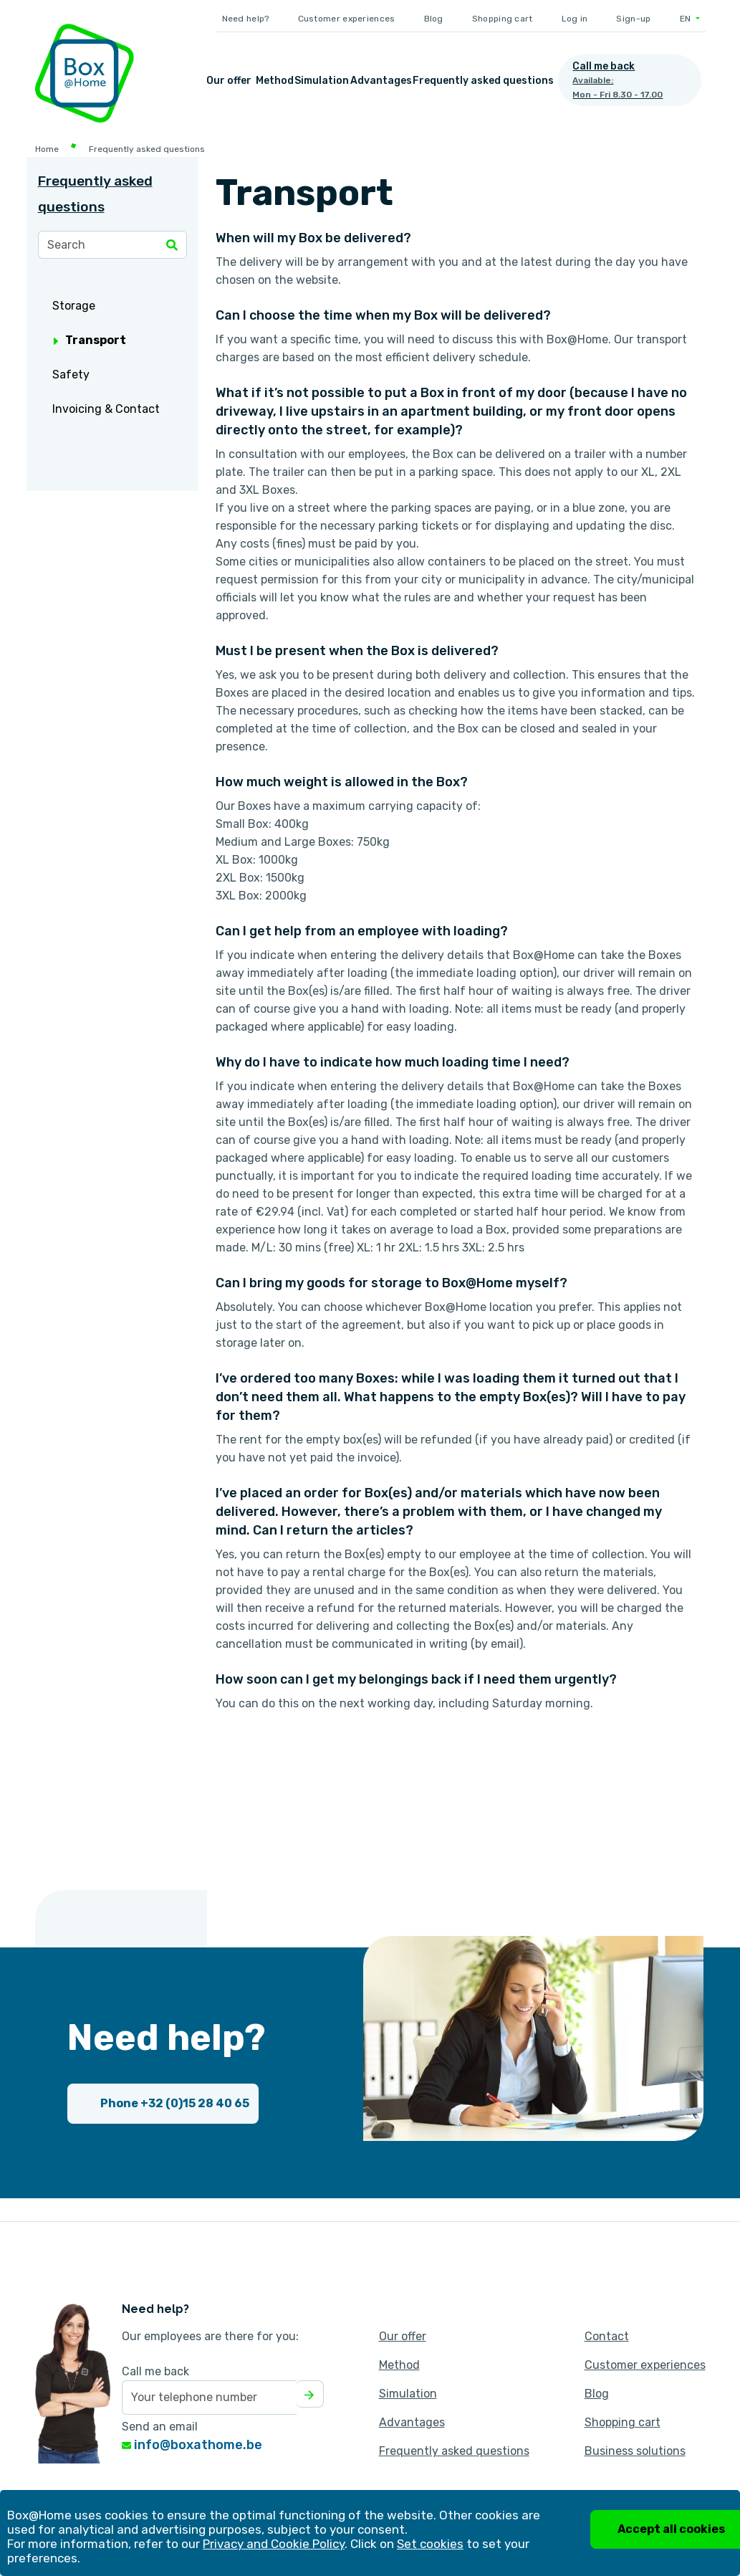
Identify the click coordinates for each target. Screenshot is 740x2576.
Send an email (160, 2426)
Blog (433, 19)
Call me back (155, 2371)
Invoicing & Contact (106, 409)
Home (47, 149)
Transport (90, 340)
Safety (71, 374)
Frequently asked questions (483, 81)
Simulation (321, 81)
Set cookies (430, 2544)
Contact (607, 2336)
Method (275, 81)
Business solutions (635, 2451)
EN (686, 19)
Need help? (245, 19)
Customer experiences (346, 19)
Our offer (228, 81)
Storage (73, 306)
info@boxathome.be (192, 2445)
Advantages (381, 81)
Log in (575, 19)
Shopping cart (502, 19)
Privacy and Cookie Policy (274, 2544)
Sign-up (633, 19)
